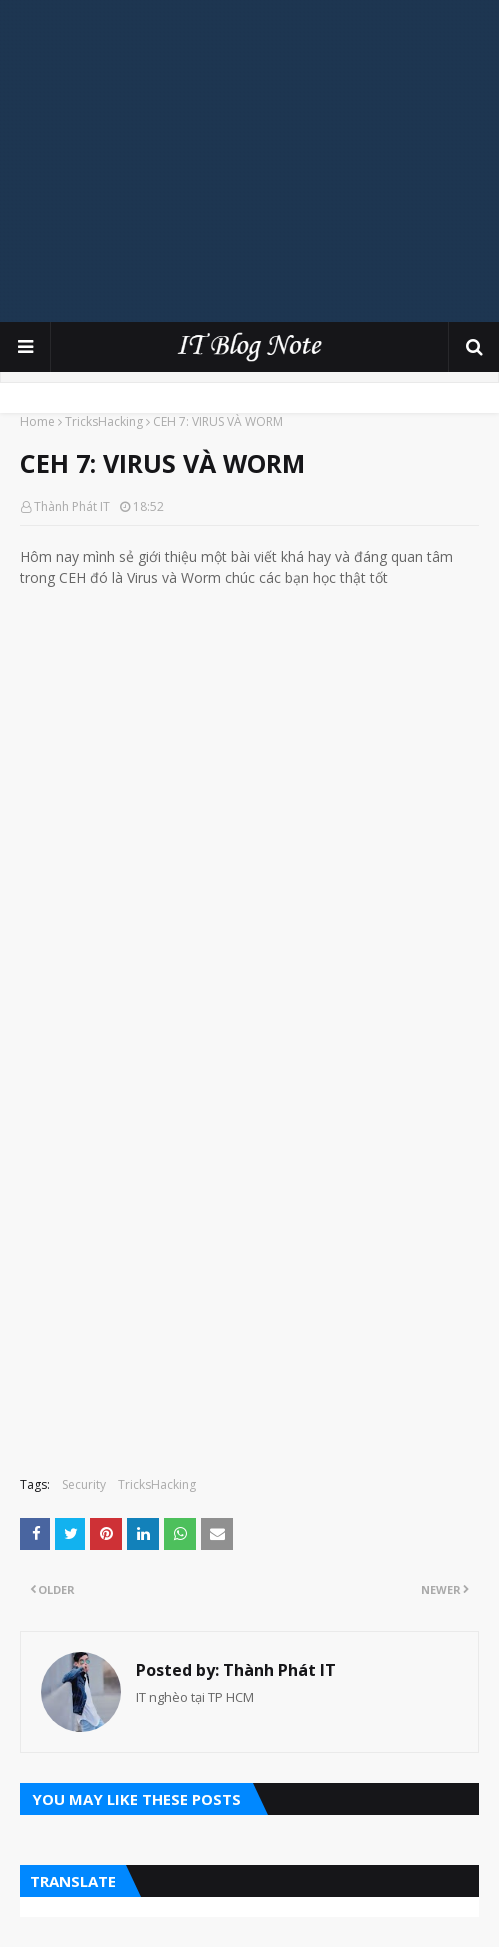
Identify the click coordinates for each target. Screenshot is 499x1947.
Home (37, 421)
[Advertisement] (259, 160)
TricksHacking (104, 421)
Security (84, 1484)
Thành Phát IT (72, 506)
